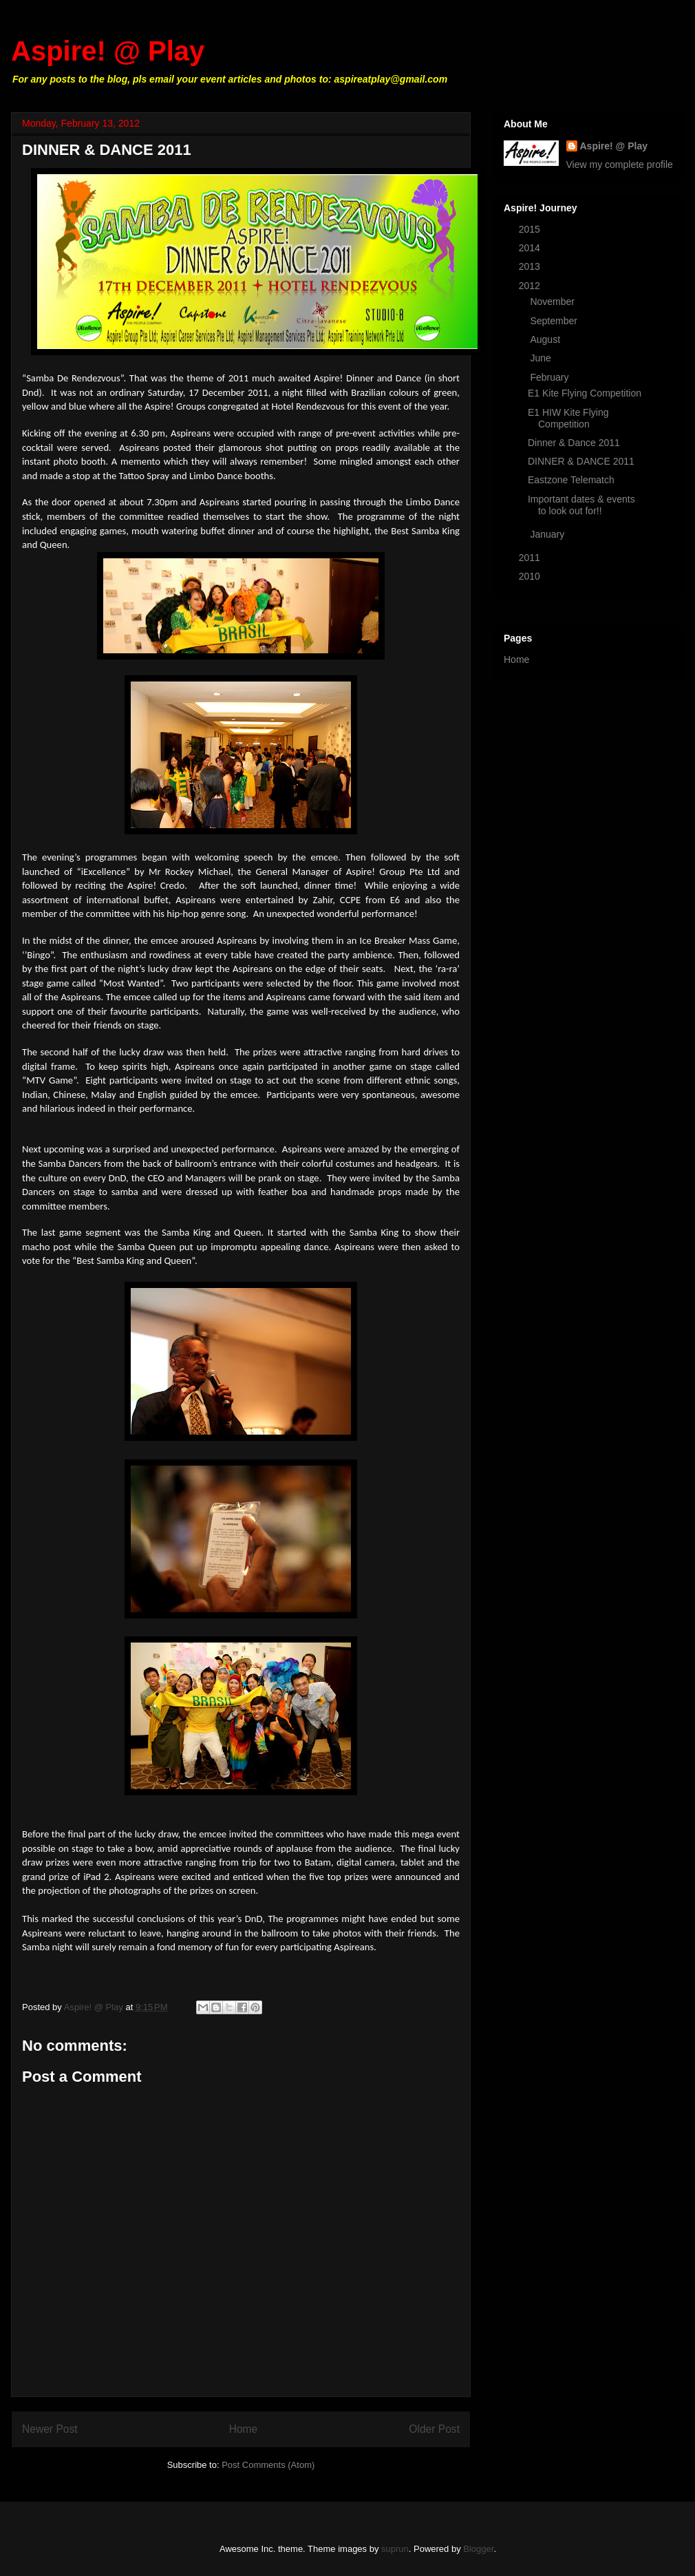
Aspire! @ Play (107, 51)
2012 (531, 285)
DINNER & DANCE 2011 (581, 461)
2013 (531, 266)
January (548, 534)
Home (243, 2429)
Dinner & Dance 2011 (574, 442)
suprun (395, 2549)
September (554, 320)
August (546, 339)
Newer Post (50, 2429)
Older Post (434, 2429)
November (553, 301)
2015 (531, 229)
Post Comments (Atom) (268, 2465)
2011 (531, 557)
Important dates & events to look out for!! (581, 505)
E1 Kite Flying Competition (584, 393)
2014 (531, 247)
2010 (531, 576)
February (550, 377)
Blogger (478, 2549)
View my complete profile (619, 164)
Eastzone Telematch (571, 479)
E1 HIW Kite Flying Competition (568, 418)
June (541, 357)
